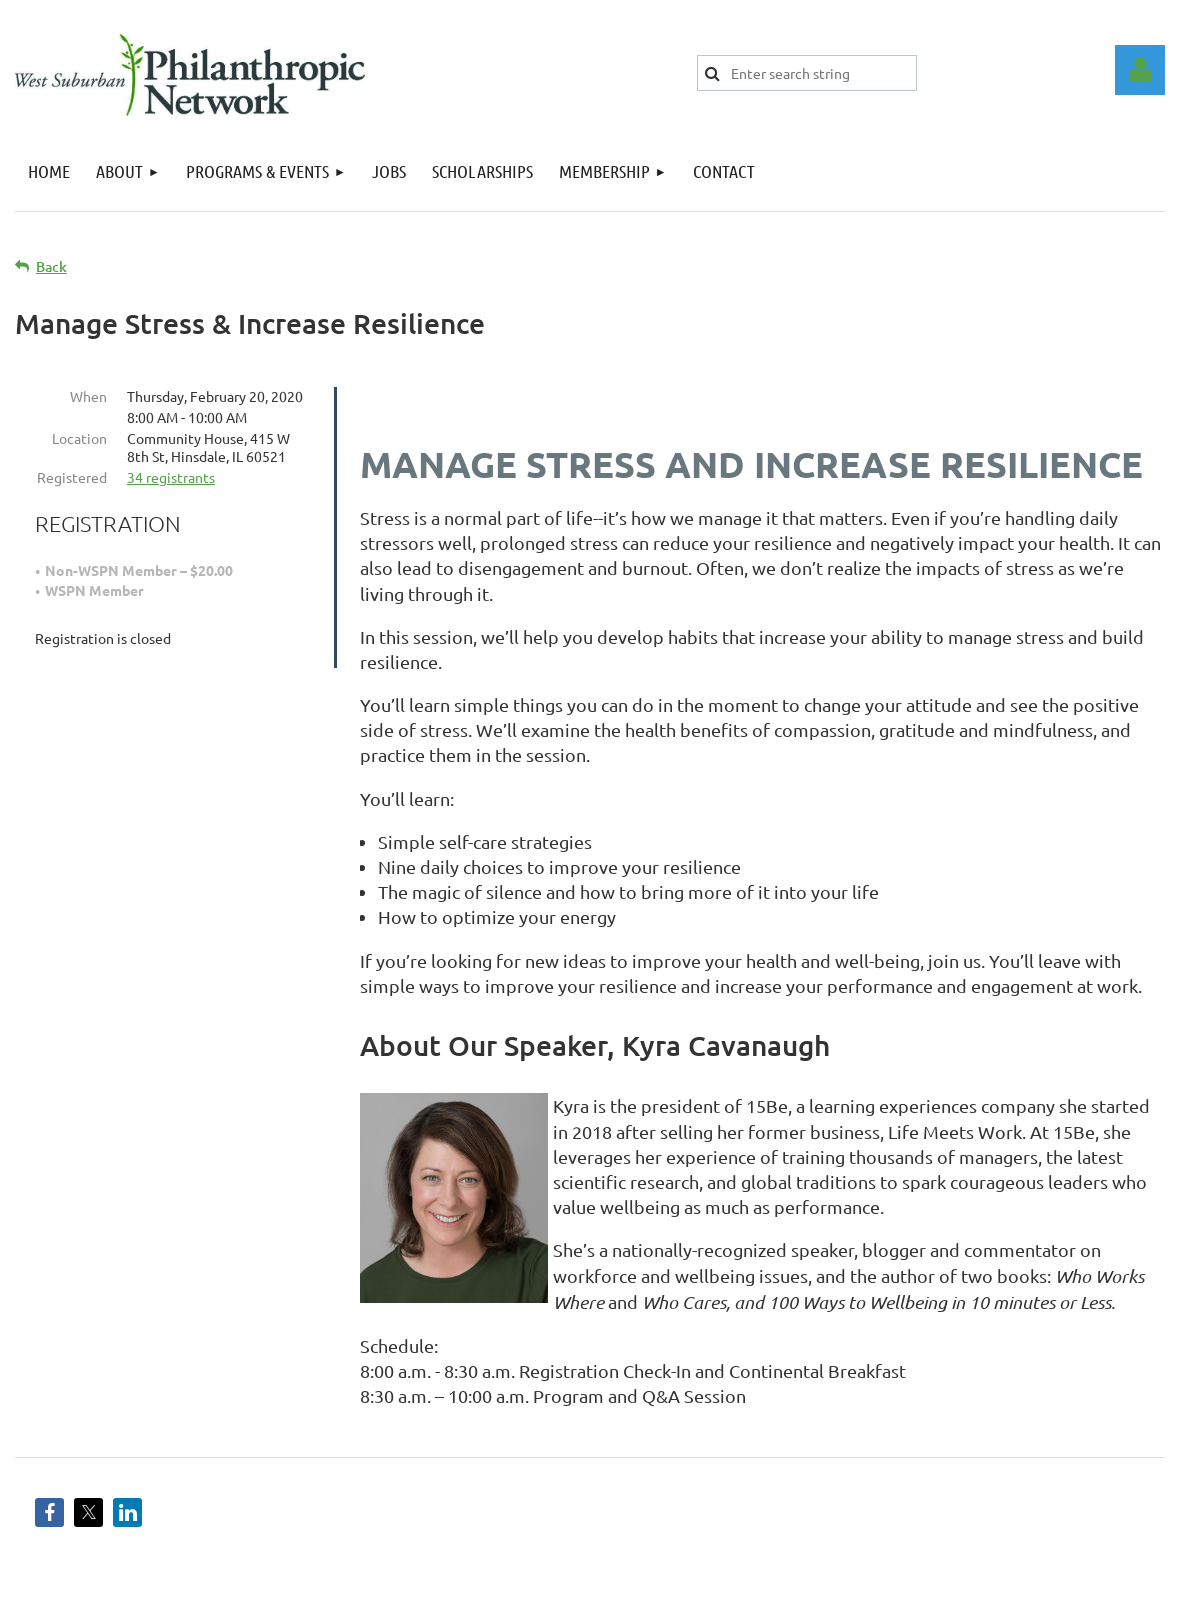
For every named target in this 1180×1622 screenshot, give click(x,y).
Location (79, 438)
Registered (72, 477)
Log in (1140, 70)
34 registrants (171, 477)
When (88, 396)
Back (51, 266)
